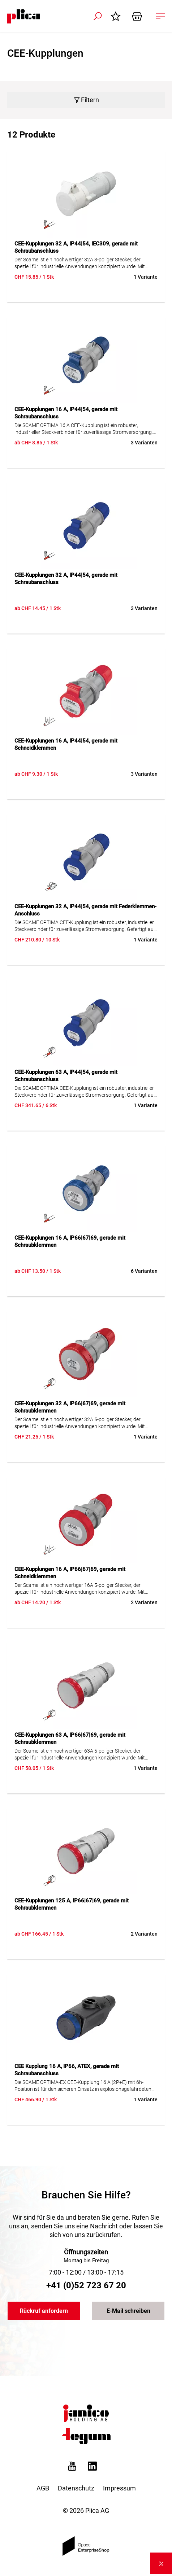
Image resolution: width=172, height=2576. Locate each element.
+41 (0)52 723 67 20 (86, 2285)
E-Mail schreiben (128, 2310)
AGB (42, 2488)
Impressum (119, 2488)
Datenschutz (76, 2488)
